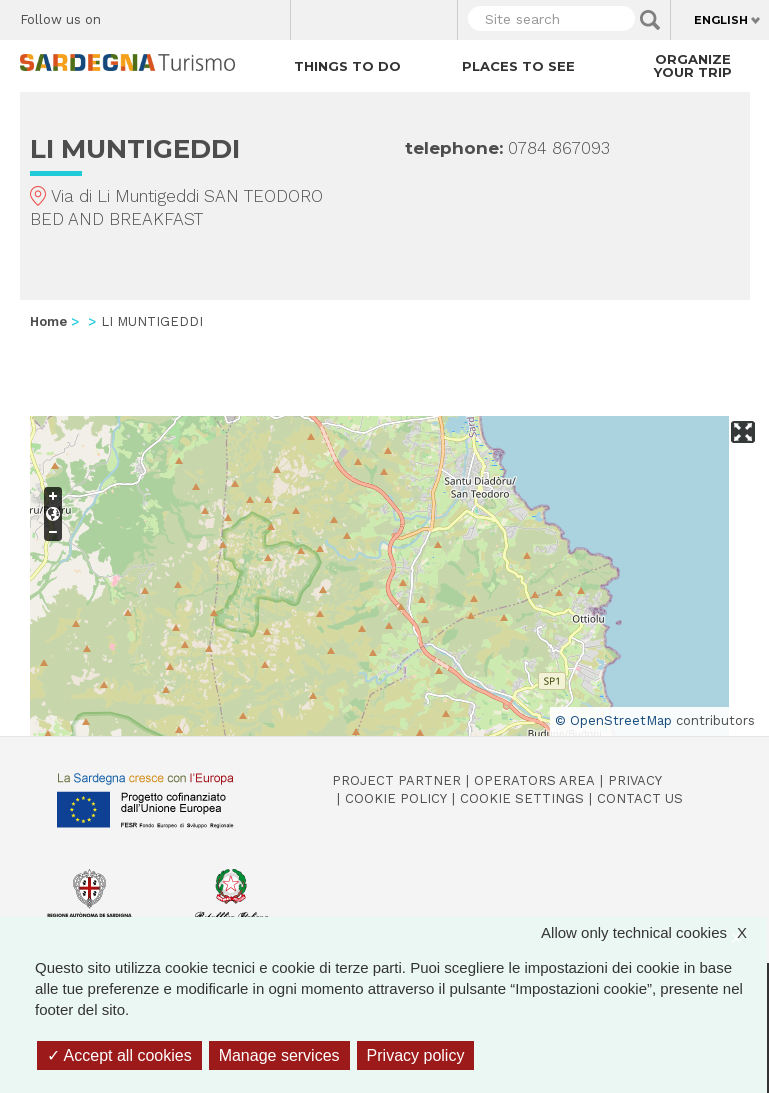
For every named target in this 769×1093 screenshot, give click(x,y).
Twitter (162, 15)
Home (48, 321)
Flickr (232, 15)
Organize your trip (693, 65)
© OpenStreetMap (613, 720)
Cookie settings (522, 798)
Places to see (518, 66)
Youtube (267, 15)
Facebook (127, 15)
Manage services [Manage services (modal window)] (279, 1055)
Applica (650, 20)
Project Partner (396, 780)
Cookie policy (396, 798)
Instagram (197, 15)
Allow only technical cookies (654, 932)
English (721, 20)
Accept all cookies (119, 1055)
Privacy (635, 780)
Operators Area (534, 780)
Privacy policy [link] (416, 1055)
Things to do (347, 66)
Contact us (640, 798)
